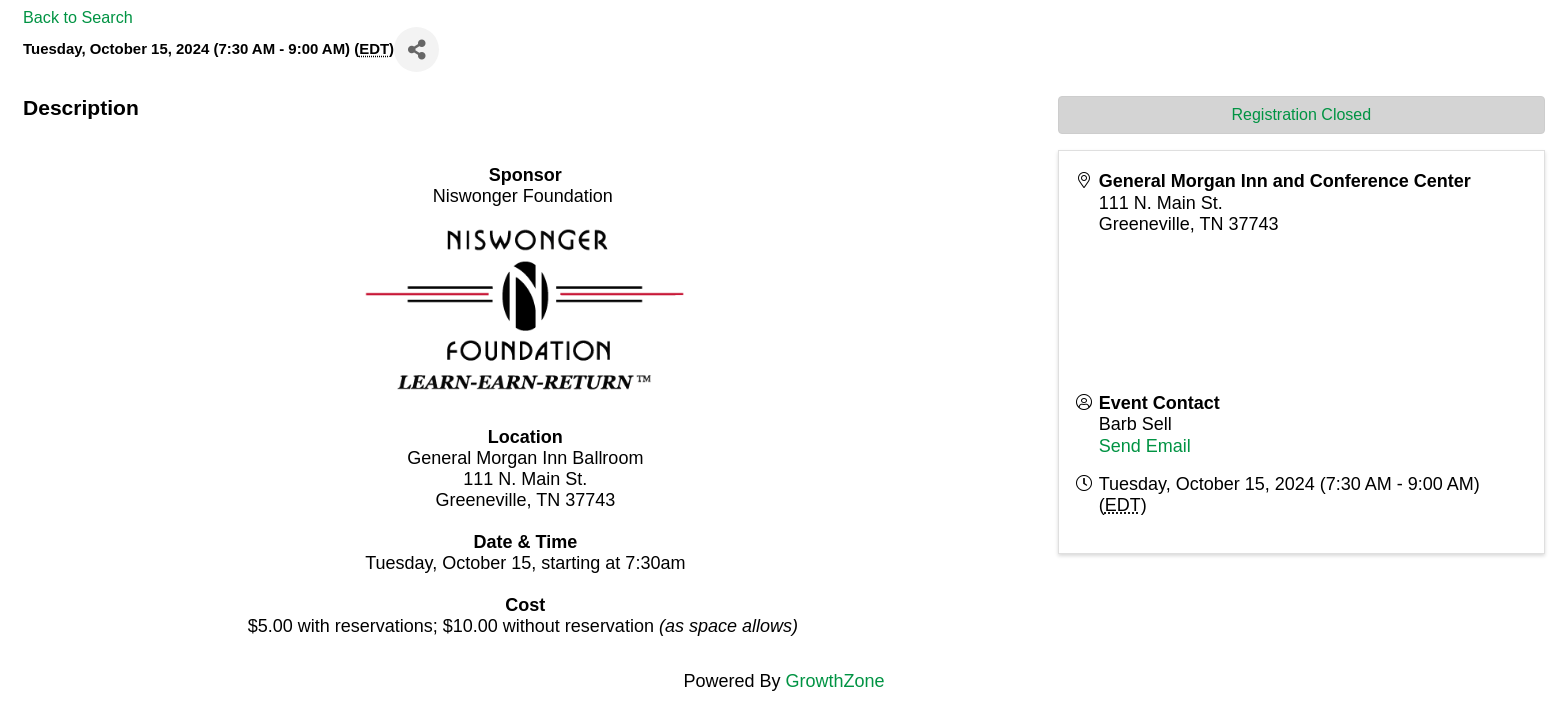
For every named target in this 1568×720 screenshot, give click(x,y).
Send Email (1145, 446)
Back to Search (78, 17)
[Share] (416, 49)
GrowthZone (835, 681)
